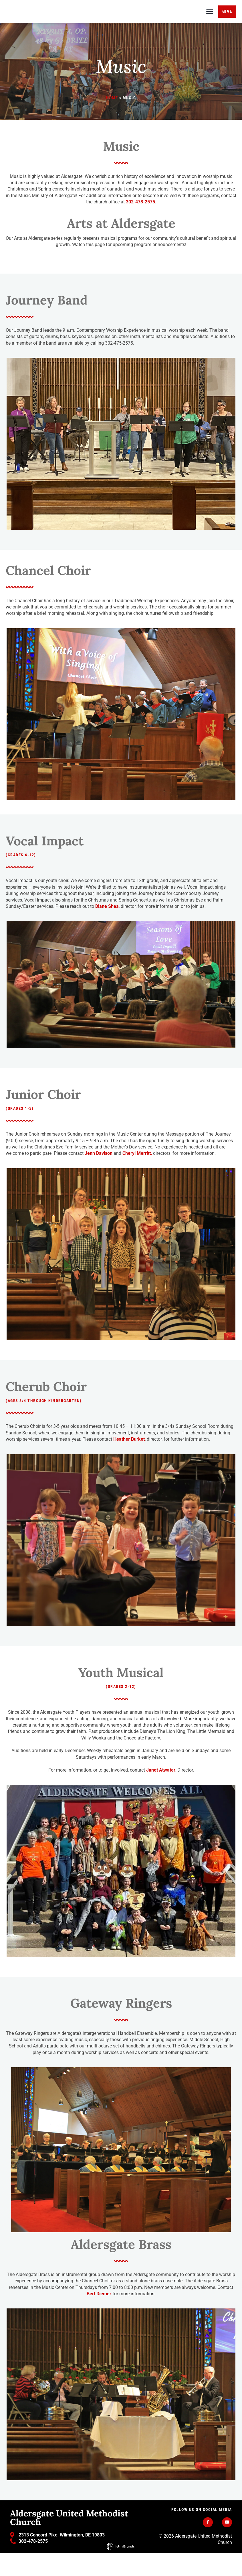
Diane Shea (107, 929)
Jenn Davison (98, 1176)
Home (112, 121)
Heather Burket (129, 1462)
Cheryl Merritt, (137, 1176)
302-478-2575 (140, 225)
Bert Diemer (99, 2317)
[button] (209, 23)
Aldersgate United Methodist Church (69, 2540)
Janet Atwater (160, 1793)
